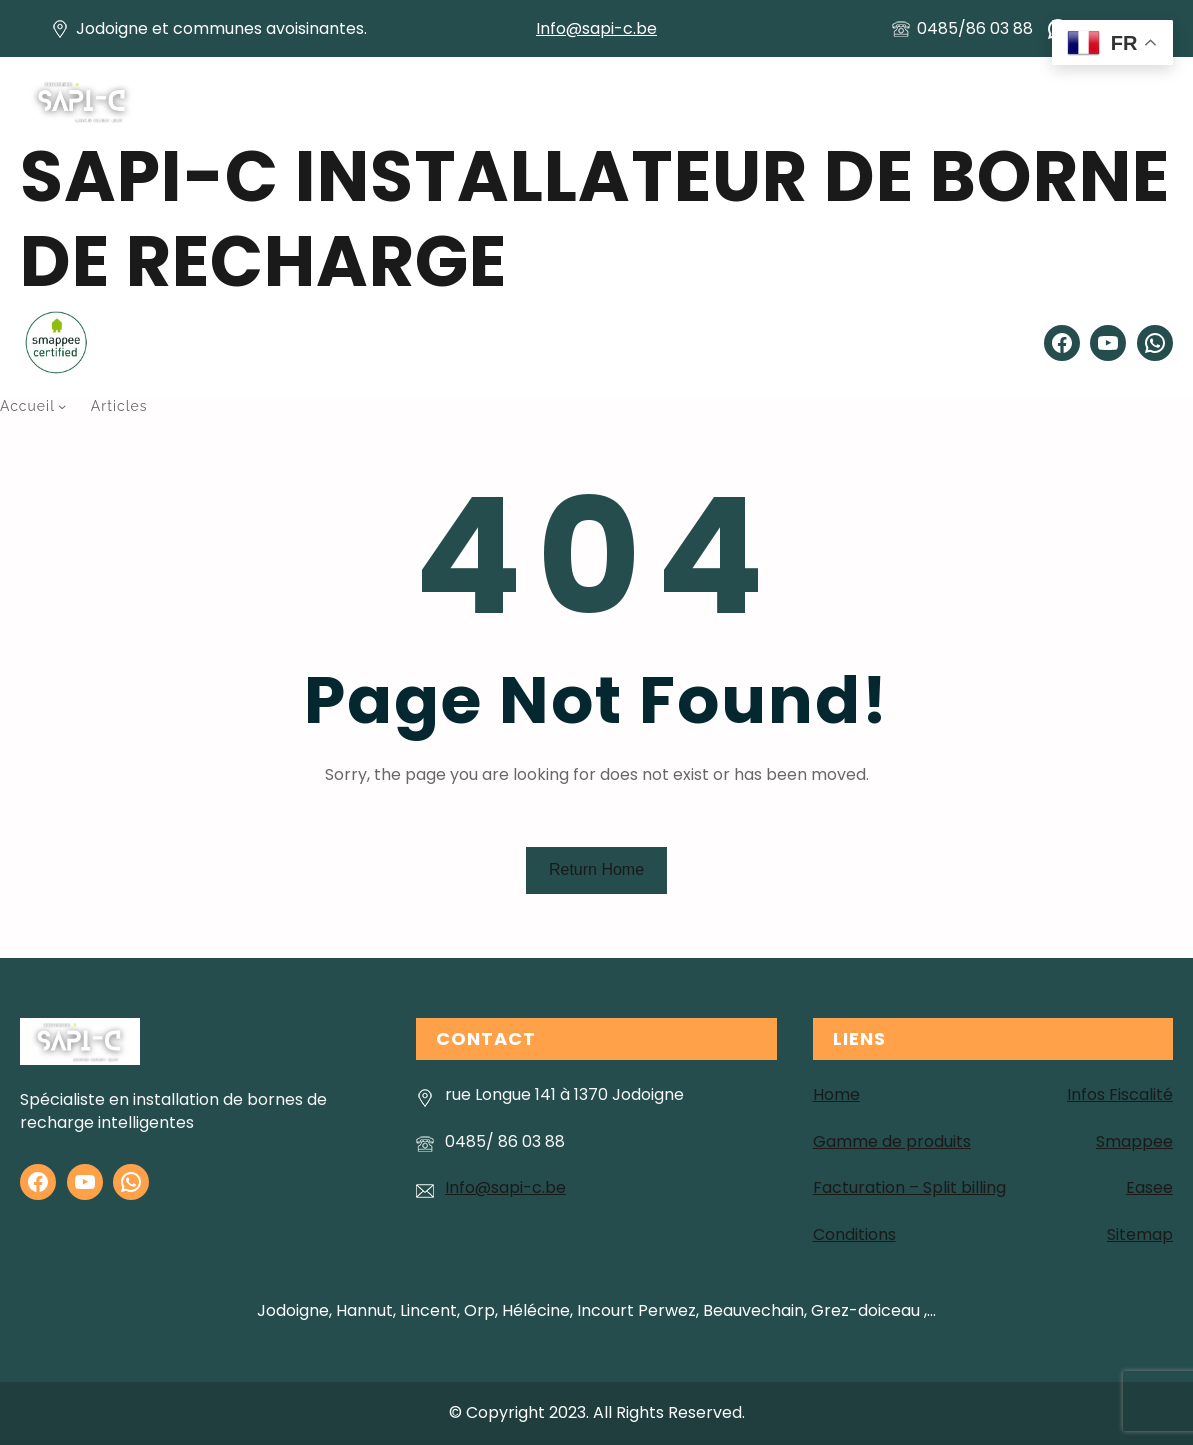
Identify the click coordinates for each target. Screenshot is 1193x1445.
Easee (1149, 1187)
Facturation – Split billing (909, 1187)
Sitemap (1140, 1234)
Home (836, 1094)
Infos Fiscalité (1120, 1094)
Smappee (1134, 1141)
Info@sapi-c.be (596, 28)
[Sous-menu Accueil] (62, 406)
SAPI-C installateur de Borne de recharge (595, 219)
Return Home (596, 869)
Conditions (854, 1234)
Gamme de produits (892, 1141)
